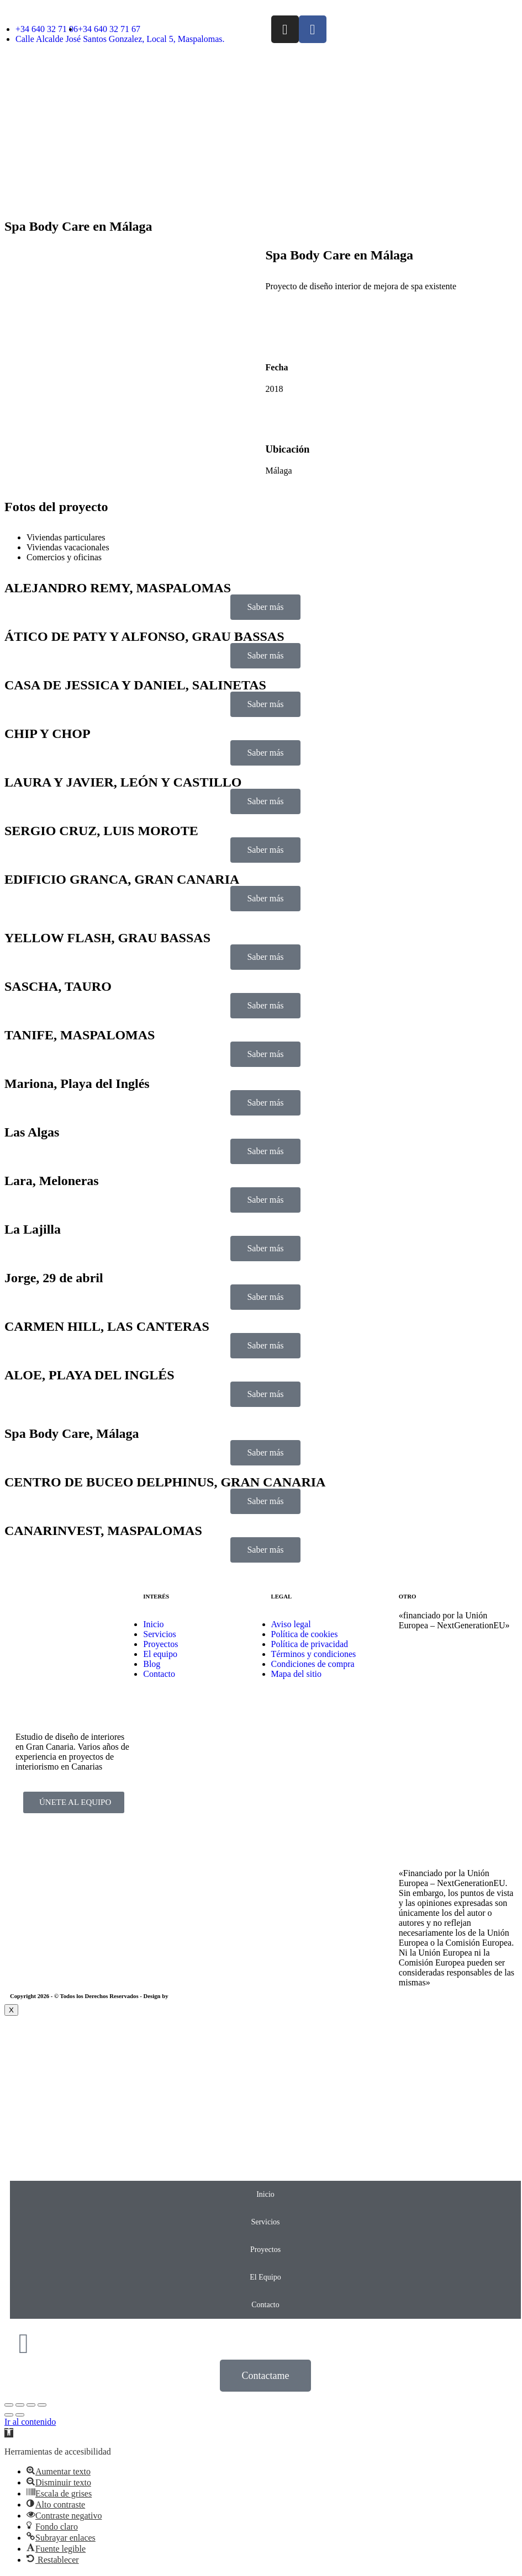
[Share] (19, 2405)
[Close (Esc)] (8, 2405)
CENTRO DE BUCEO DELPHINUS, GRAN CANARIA (164, 1482)
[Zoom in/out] (42, 2405)
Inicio (265, 2194)
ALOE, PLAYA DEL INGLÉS (89, 1375)
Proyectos (265, 2249)
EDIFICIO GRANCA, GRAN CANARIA (121, 879)
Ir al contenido (30, 2421)
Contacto (265, 2305)
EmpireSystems (189, 1996)
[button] (8, 2432)
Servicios (265, 2222)
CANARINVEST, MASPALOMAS (103, 1530)
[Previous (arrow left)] (8, 2414)
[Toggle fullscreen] (31, 2405)
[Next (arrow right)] (19, 2414)
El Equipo (265, 2277)
